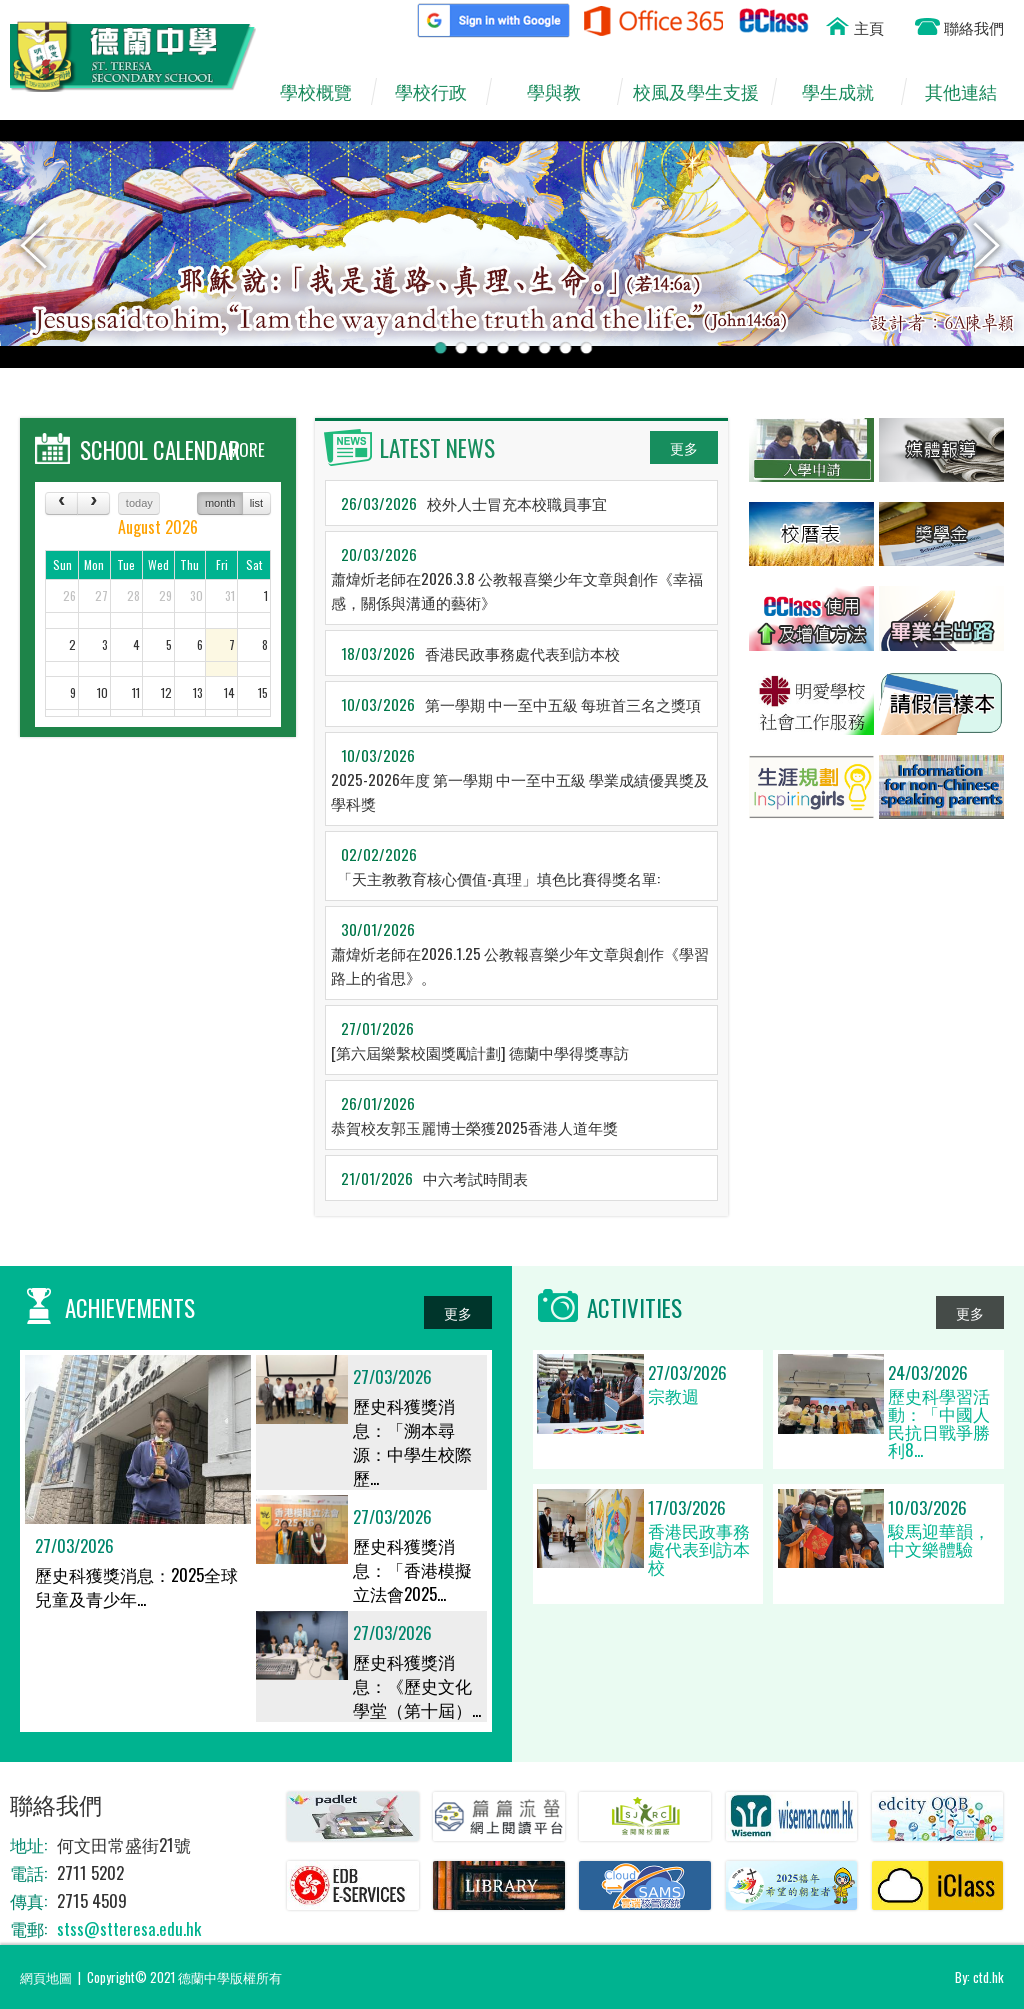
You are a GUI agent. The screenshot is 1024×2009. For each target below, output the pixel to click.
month (220, 503)
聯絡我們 (974, 27)
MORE (246, 449)
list (256, 503)
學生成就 (848, 92)
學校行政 (440, 92)
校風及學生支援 (701, 92)
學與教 (563, 92)
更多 (684, 447)
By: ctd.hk (979, 1977)
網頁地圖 (46, 1977)
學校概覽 (325, 92)
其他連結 (970, 92)
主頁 (869, 27)
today (139, 503)
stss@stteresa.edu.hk (129, 1928)
